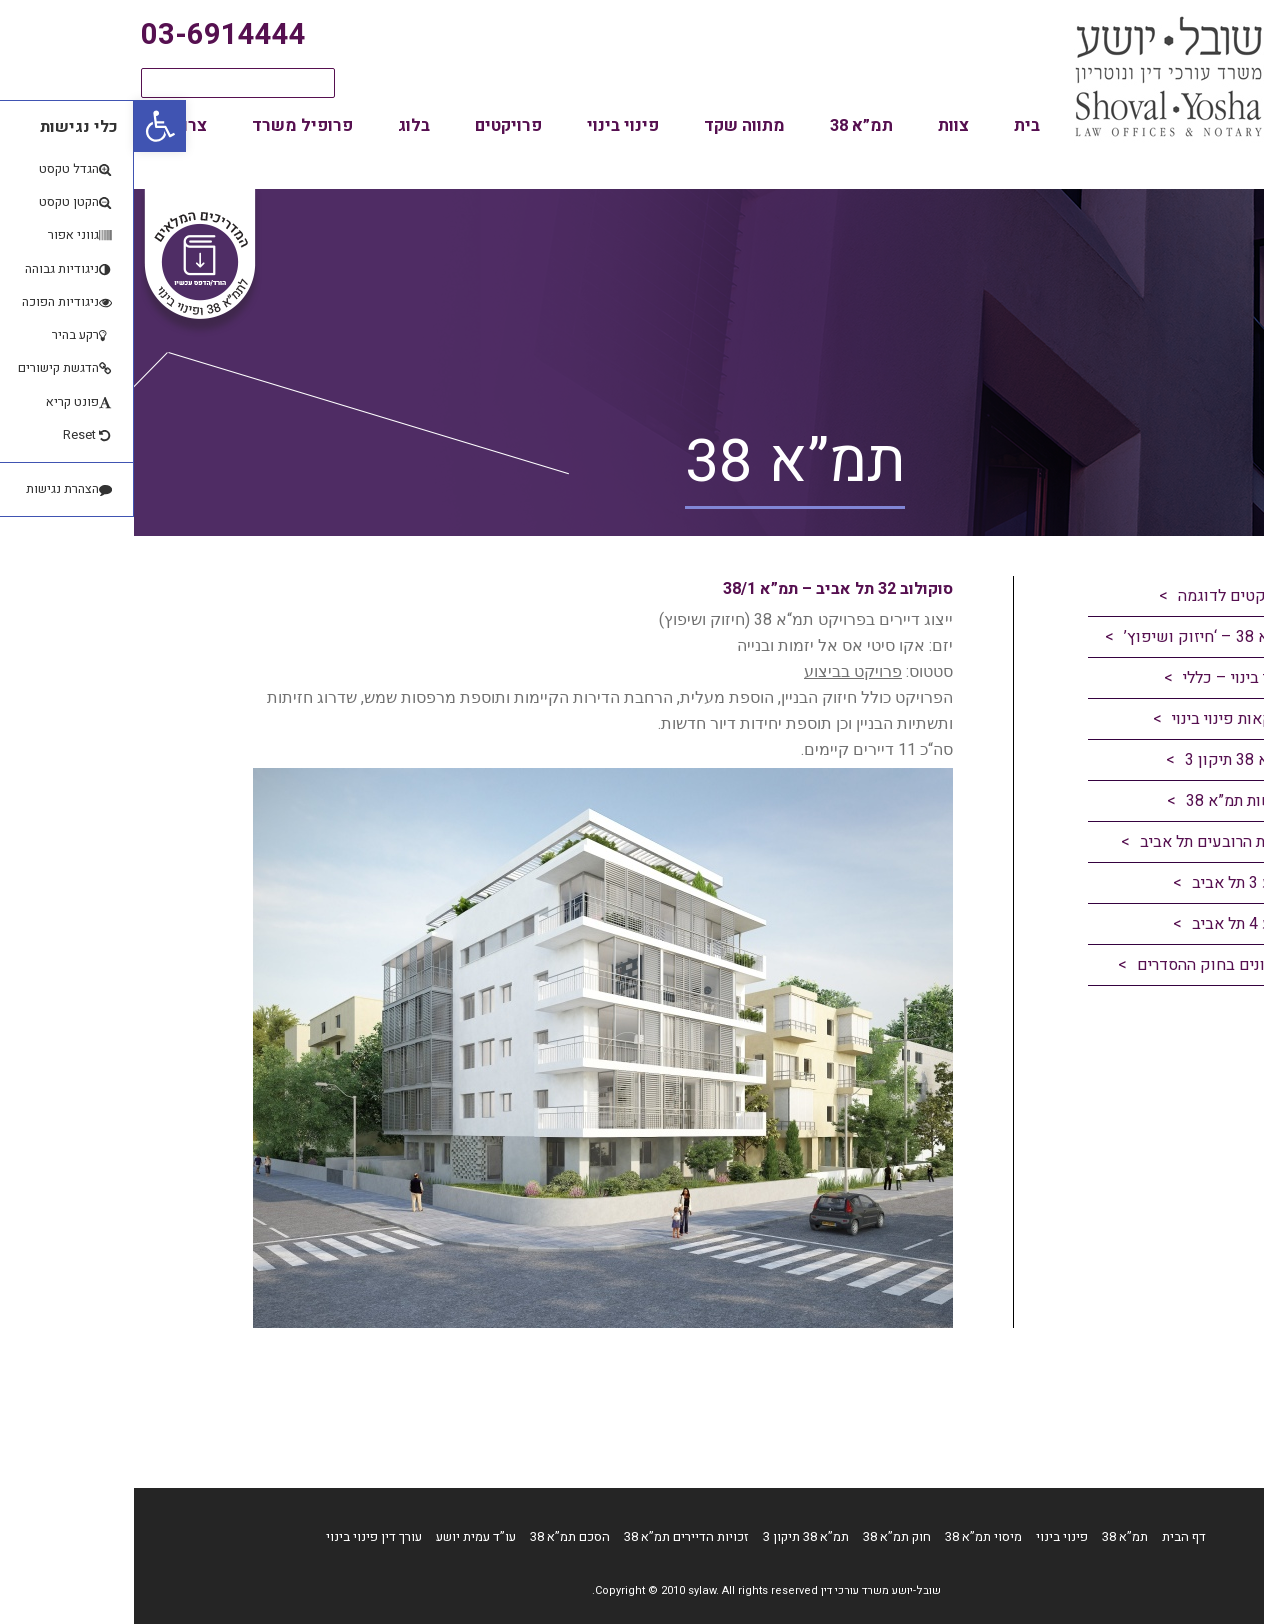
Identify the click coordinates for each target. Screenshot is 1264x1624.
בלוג (280, 126)
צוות (819, 126)
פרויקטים (374, 126)
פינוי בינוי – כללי (1104, 678)
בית (893, 126)
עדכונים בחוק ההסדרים (1081, 965)
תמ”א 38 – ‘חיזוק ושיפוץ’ (1074, 637)
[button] (26, 126)
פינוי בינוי (489, 126)
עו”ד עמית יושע (342, 1536)
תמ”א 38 (727, 126)
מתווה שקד (610, 126)
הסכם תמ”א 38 (436, 1536)
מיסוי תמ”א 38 (849, 1536)
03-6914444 (89, 35)
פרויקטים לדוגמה (1101, 596)
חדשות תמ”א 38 (1105, 801)
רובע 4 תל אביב (1108, 924)
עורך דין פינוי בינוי (240, 1536)
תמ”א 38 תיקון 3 (1105, 760)
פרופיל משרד (168, 126)
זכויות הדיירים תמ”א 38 (552, 1536)
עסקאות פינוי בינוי (1098, 719)
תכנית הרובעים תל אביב (1082, 842)
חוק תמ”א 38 (763, 1536)
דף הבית (1050, 1536)
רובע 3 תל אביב (1108, 883)
